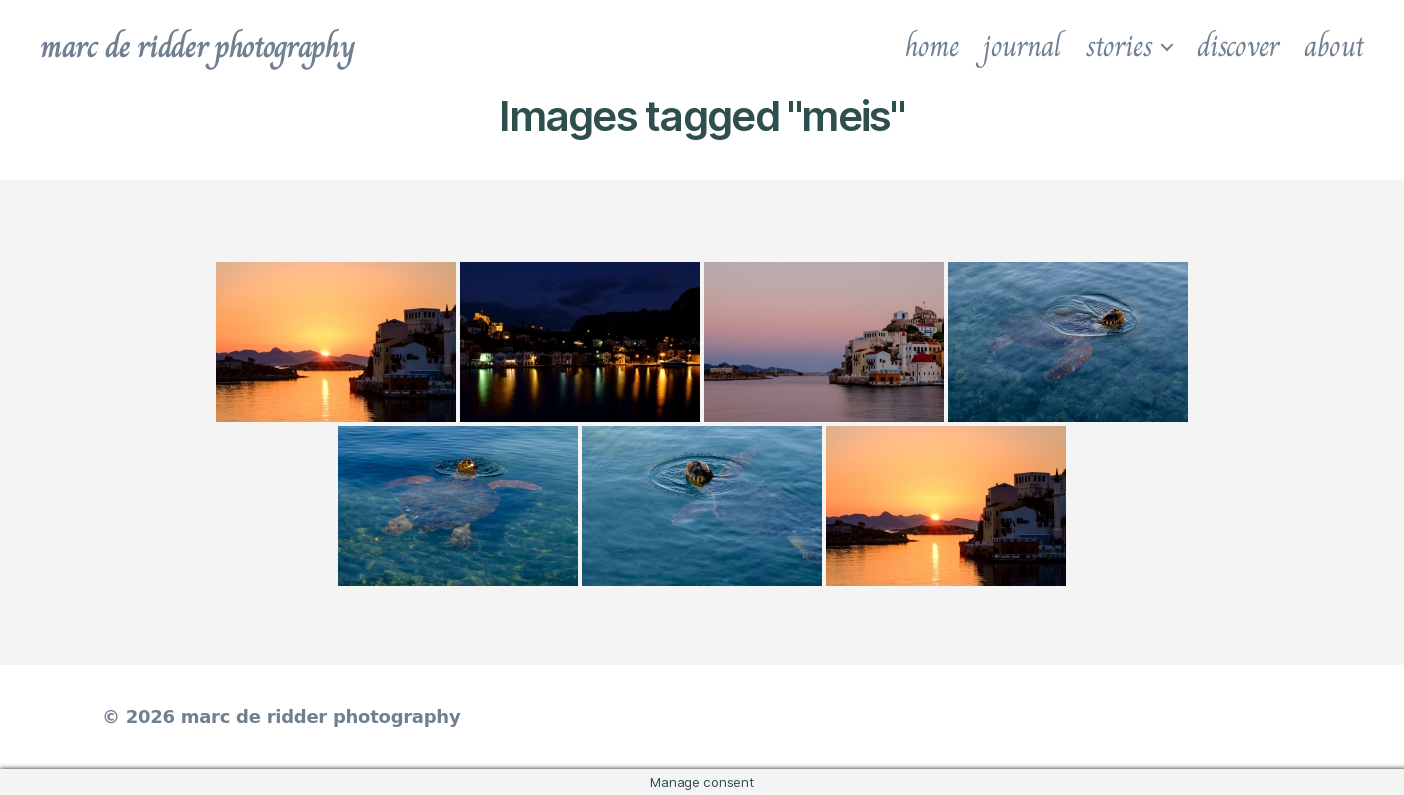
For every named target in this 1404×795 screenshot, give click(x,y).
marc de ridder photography (197, 46)
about (1334, 46)
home (932, 46)
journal (1021, 46)
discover (1238, 46)
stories (1119, 46)
